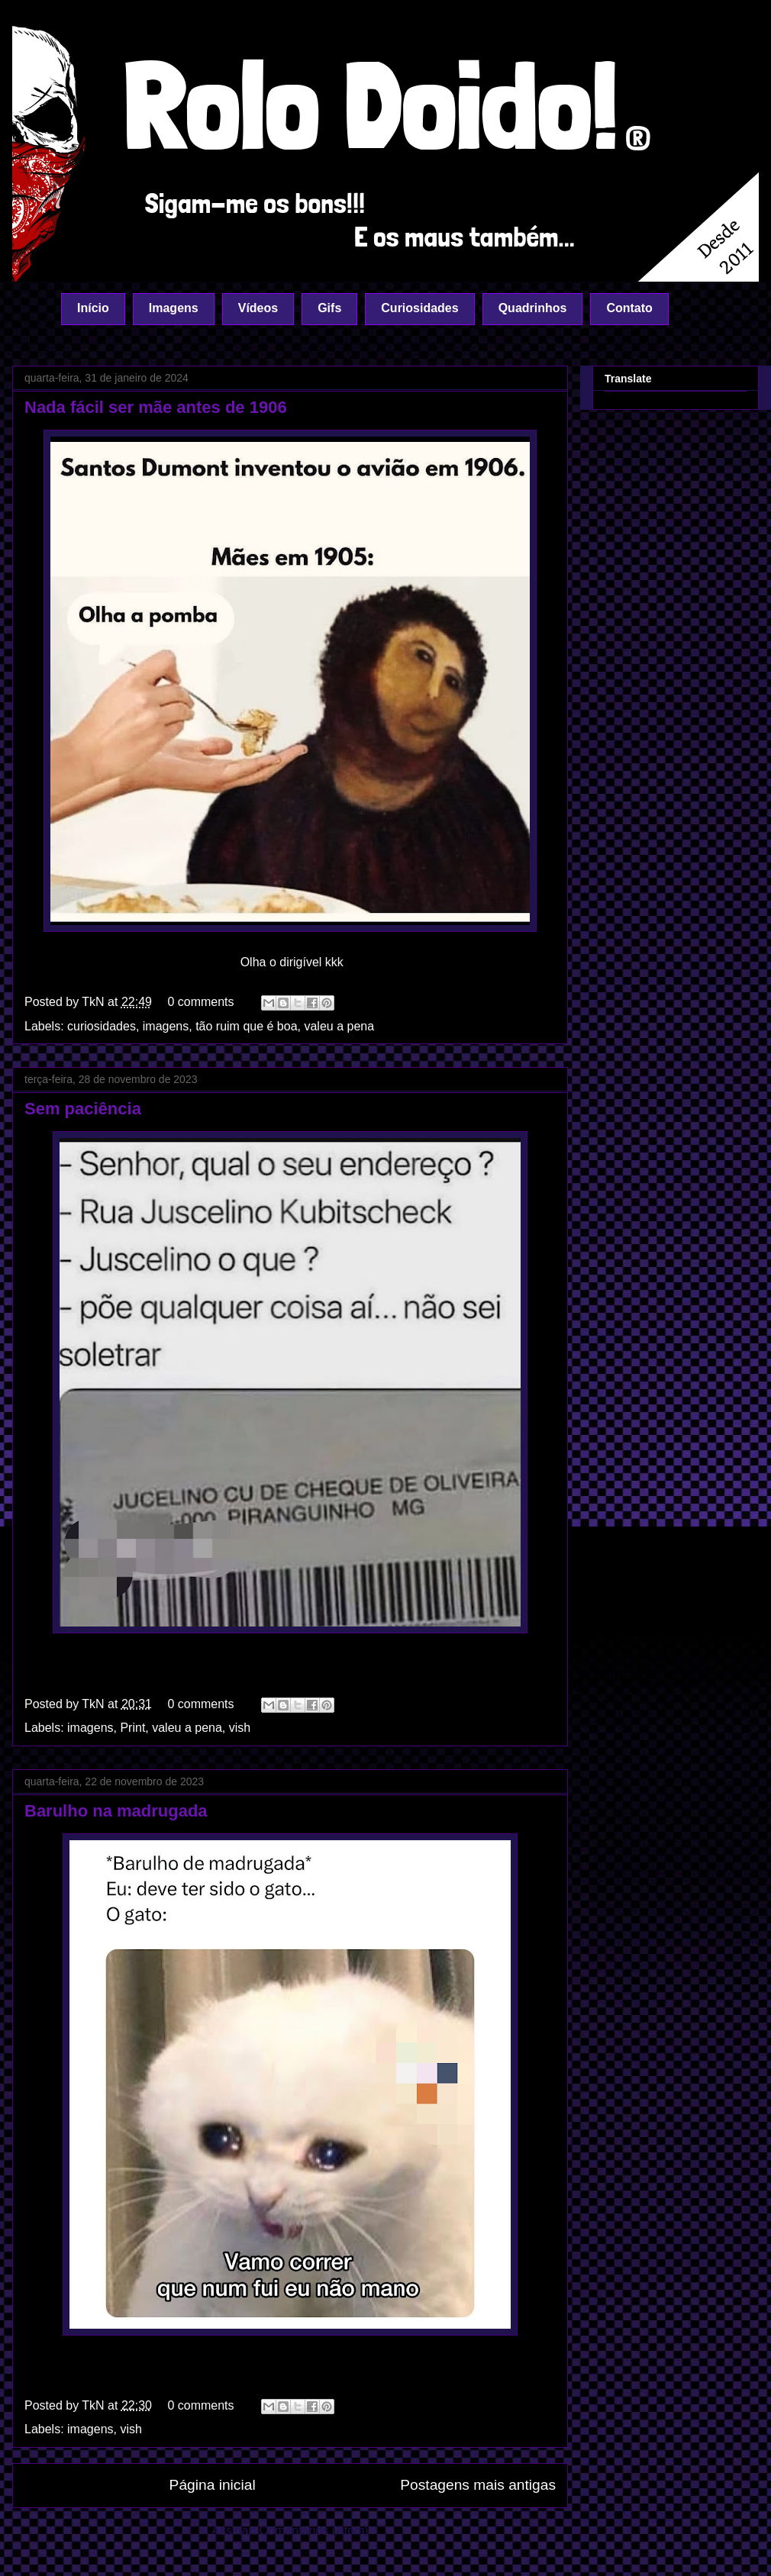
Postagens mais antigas (478, 2485)
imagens (166, 1026)
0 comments (200, 1001)
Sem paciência (82, 1108)
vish (239, 1727)
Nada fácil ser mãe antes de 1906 (155, 407)
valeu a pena (339, 1026)
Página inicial (212, 2485)
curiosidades (101, 1026)
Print (132, 1727)
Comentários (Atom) (314, 2530)
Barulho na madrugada (116, 1810)
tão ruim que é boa (246, 1026)
